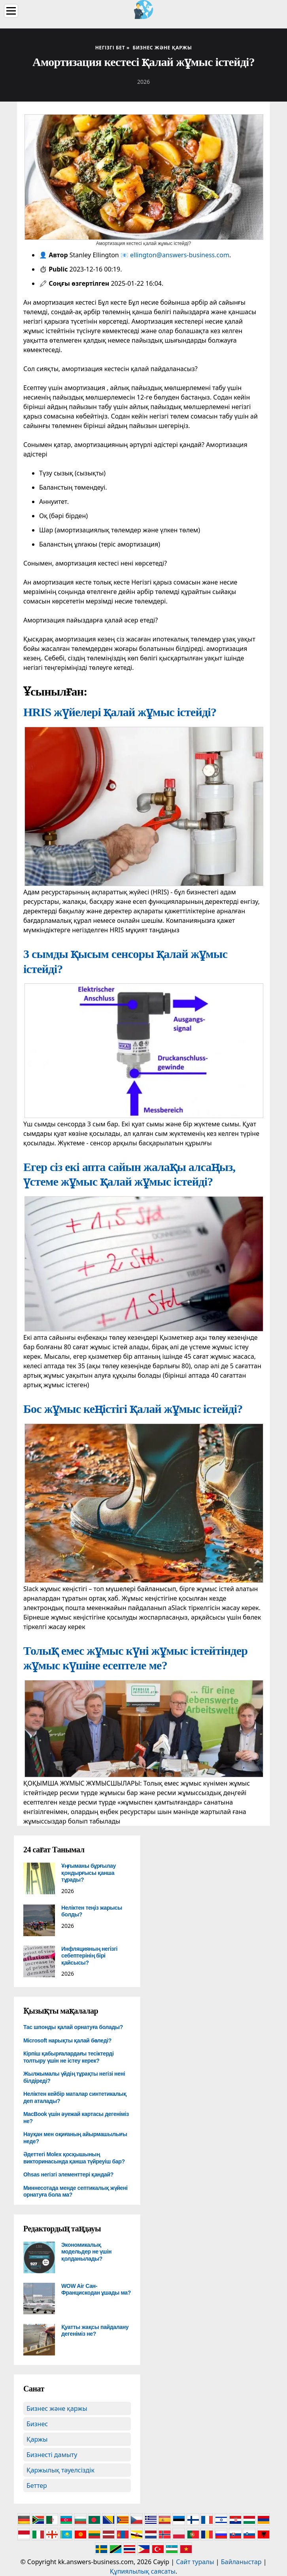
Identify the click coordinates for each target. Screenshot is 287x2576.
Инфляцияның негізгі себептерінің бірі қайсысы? (89, 1956)
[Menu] (11, 11)
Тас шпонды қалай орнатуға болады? (73, 2027)
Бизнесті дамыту (51, 2454)
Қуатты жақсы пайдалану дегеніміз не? (94, 2330)
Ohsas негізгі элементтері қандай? (68, 2174)
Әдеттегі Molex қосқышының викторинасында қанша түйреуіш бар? (74, 2158)
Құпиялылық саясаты (143, 2571)
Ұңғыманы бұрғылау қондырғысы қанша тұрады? (88, 1873)
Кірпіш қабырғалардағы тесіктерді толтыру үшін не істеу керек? (68, 2057)
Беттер (36, 2485)
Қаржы (36, 2439)
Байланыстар (241, 2561)
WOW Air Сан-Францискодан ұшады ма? (96, 2289)
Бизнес (37, 2423)
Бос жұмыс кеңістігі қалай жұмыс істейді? (133, 1408)
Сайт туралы (195, 2561)
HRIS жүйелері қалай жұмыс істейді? (119, 711)
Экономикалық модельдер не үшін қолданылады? (86, 2252)
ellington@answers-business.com (179, 255)
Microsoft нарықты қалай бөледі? (67, 2040)
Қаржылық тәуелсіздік (60, 2470)
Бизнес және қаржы (56, 2408)
